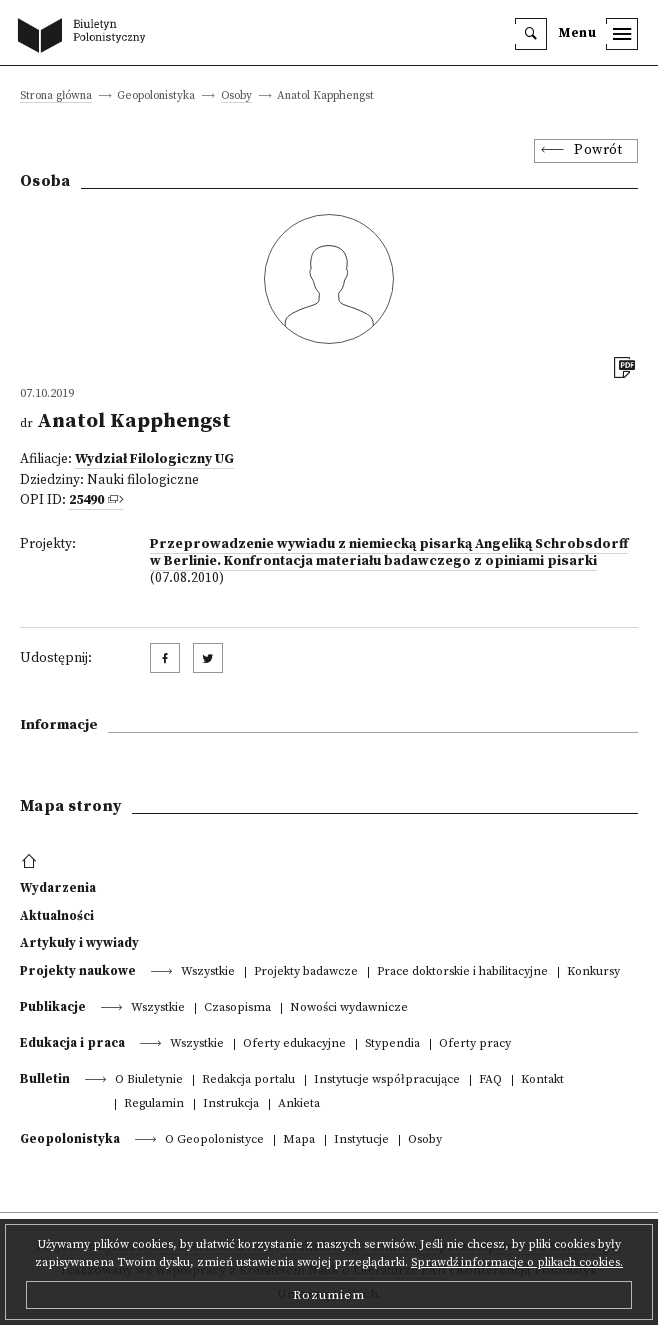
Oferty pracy (475, 1044)
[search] (531, 34)
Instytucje (361, 1140)
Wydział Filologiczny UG (154, 459)
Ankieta (299, 1104)
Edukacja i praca (72, 1043)
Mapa (299, 1140)
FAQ (490, 1080)
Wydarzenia (58, 888)
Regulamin (154, 1104)
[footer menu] (31, 862)
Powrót (598, 150)
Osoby (236, 96)
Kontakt (542, 1080)
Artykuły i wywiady (79, 943)
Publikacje (53, 1007)
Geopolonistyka (70, 1139)
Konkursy (593, 972)
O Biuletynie (149, 1080)
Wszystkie (208, 972)
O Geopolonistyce (214, 1140)
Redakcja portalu (248, 1080)
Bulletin (45, 1079)
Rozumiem (329, 1295)
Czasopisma (237, 1008)
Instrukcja (231, 1104)
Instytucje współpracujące (387, 1080)
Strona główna (56, 96)
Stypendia (392, 1044)
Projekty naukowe (78, 971)
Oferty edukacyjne (294, 1044)
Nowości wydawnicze (349, 1008)
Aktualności (57, 916)
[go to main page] (86, 37)
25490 (86, 500)
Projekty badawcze (306, 972)
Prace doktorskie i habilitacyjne (462, 972)
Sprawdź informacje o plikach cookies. (517, 1262)
